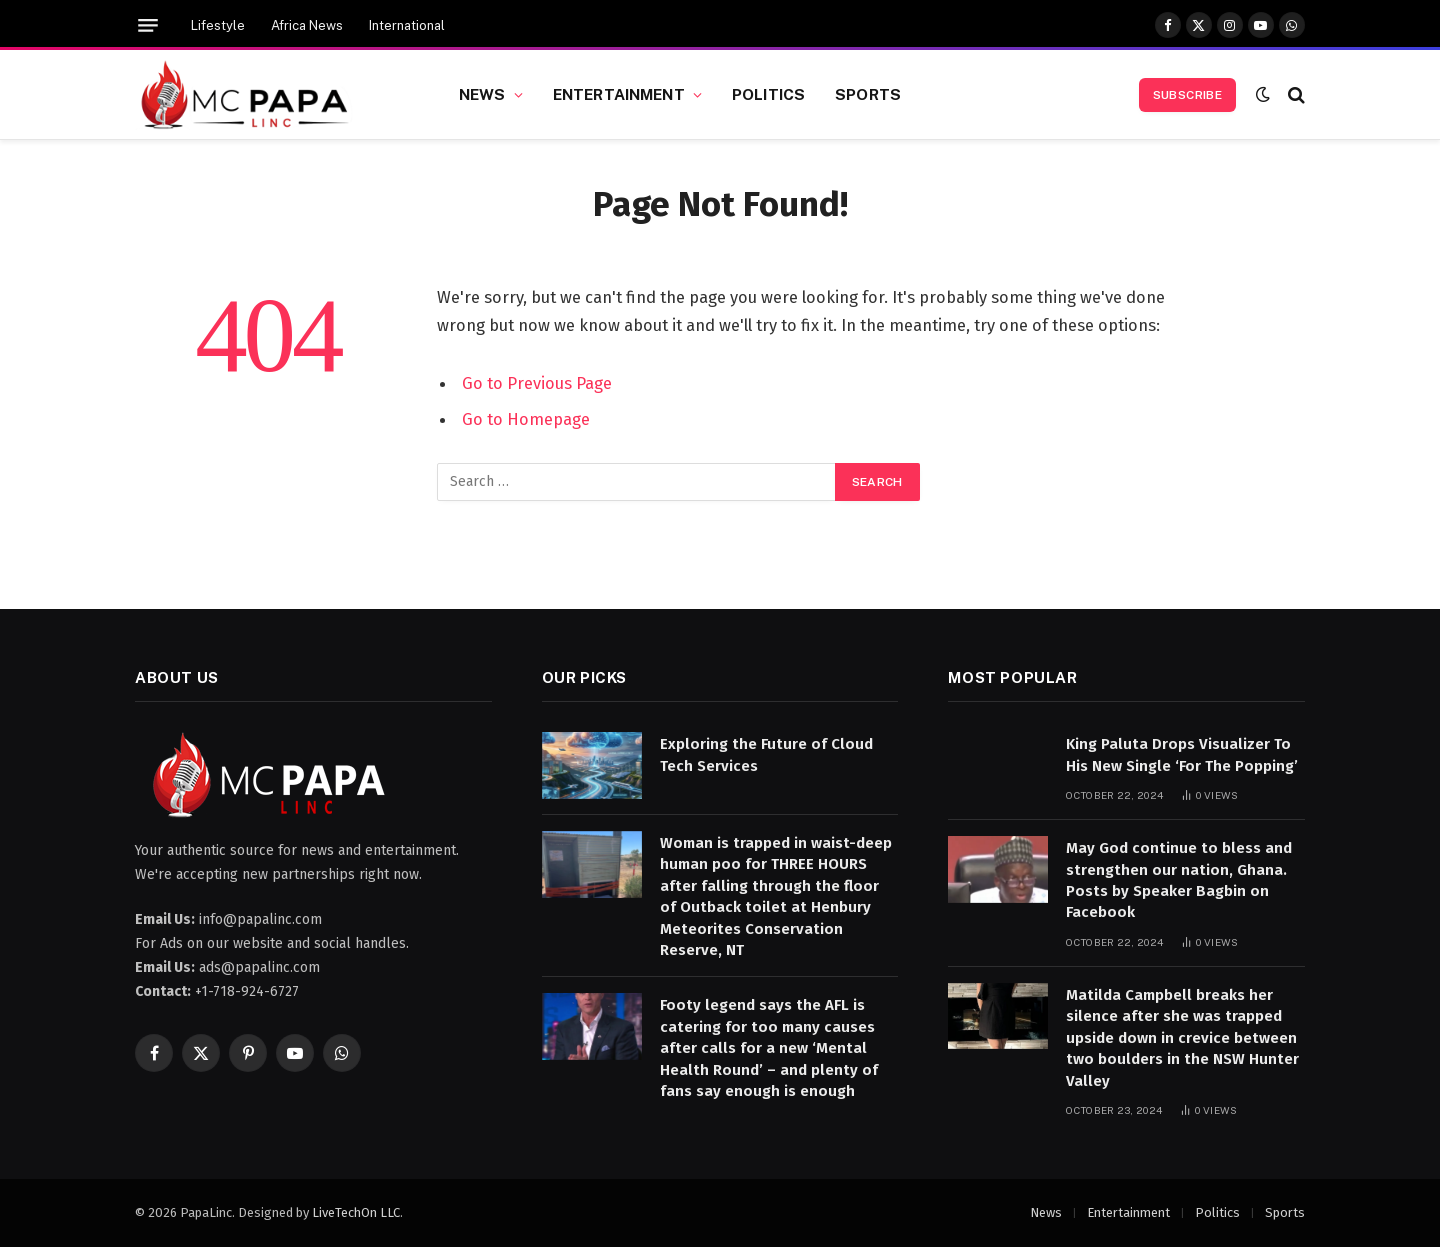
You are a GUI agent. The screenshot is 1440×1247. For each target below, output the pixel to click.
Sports (868, 94)
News (482, 94)
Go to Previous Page (537, 383)
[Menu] (148, 25)
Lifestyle (218, 25)
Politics (768, 94)
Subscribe (1187, 95)
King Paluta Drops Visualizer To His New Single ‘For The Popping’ (1182, 754)
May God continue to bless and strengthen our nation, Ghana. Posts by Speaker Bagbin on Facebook (1179, 880)
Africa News (307, 25)
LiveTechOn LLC (356, 1212)
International (407, 25)
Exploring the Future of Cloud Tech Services (766, 754)
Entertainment (619, 94)
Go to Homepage (526, 419)
